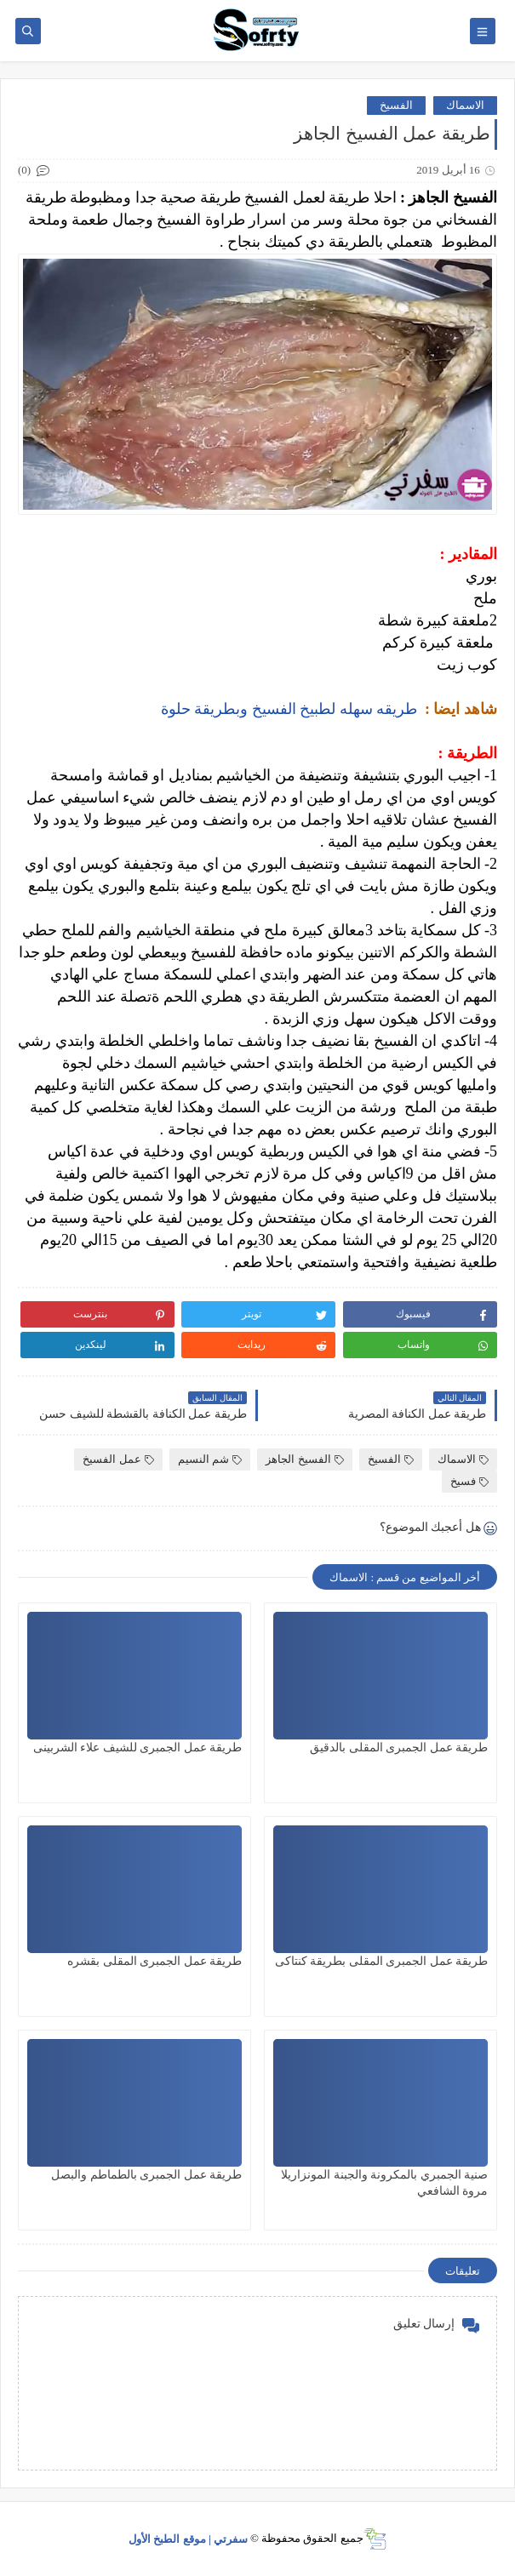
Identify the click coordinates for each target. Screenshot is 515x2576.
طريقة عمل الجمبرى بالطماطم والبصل (146, 2174)
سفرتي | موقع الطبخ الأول (188, 2538)
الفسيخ (396, 105)
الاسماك (465, 105)
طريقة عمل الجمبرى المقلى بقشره (154, 1961)
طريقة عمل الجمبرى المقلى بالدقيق (399, 1747)
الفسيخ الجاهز (304, 1459)
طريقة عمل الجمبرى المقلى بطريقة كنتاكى (382, 1961)
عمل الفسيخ (118, 1459)
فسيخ (469, 1481)
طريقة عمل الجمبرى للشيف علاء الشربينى (138, 1747)
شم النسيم (210, 1459)
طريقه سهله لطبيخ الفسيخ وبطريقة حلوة (289, 708)
